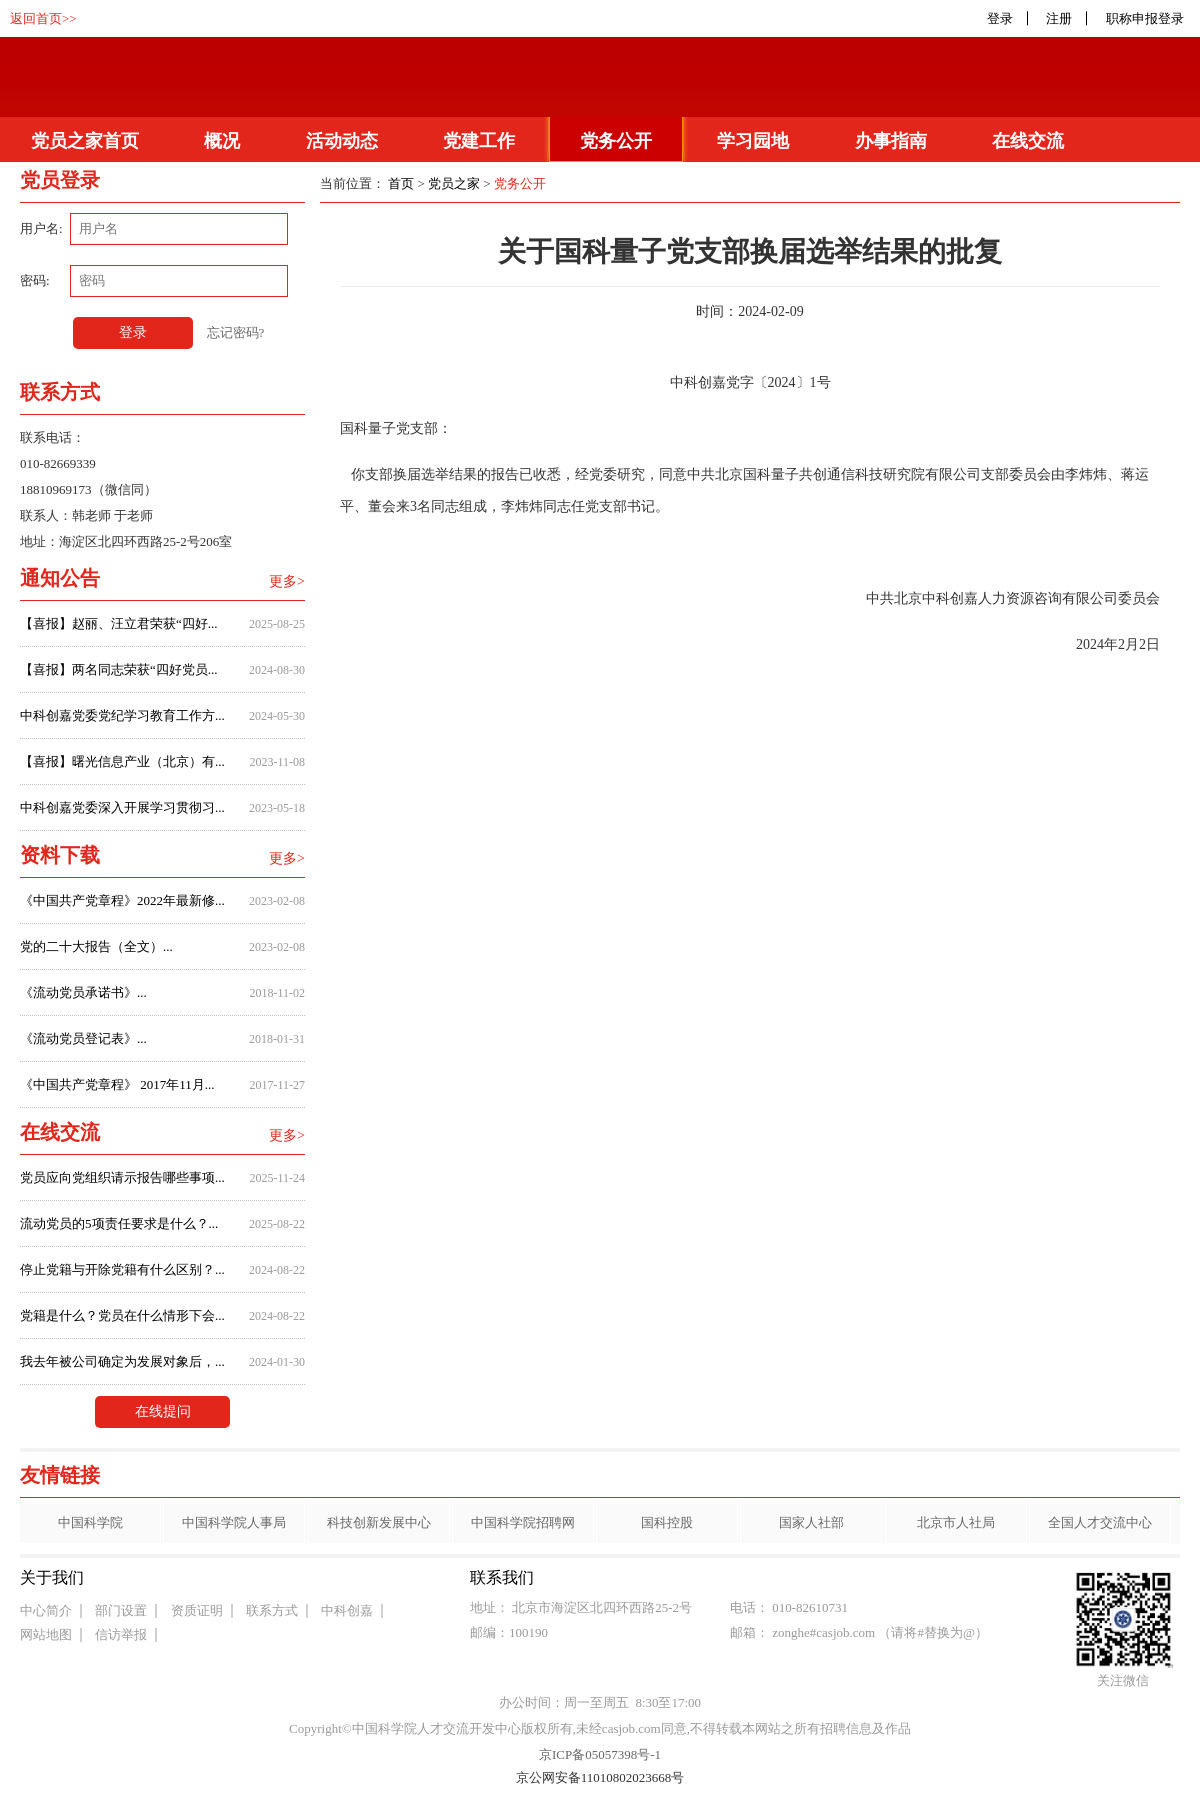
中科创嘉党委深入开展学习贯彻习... (122, 807)
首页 (401, 183)
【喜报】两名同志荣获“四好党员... (119, 669)
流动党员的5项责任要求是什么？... (119, 1223)
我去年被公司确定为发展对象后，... (122, 1361)
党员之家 (454, 183)
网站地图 (46, 1634)
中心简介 (46, 1610)
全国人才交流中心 (1100, 1522)
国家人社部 (811, 1522)
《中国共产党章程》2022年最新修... (122, 900)
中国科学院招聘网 (523, 1522)
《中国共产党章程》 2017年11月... (117, 1084)
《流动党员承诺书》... (83, 992)
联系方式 (272, 1610)
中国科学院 (90, 1522)
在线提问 (163, 1411)
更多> (287, 581)
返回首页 (36, 18)
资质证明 (197, 1610)
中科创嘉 (347, 1610)
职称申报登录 (1148, 18)
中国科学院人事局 (234, 1522)
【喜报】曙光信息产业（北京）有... (122, 761)
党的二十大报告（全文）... (96, 946)
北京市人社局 (956, 1522)
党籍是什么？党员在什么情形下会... (122, 1315)
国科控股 (667, 1522)
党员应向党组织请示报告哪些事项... (122, 1177)
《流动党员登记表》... (83, 1038)
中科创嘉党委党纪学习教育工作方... (122, 715)
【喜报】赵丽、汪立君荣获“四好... (119, 623)
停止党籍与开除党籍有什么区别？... (122, 1269)
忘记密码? (236, 332)
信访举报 (121, 1634)
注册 (1059, 18)
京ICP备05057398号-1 (600, 1754)
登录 (1000, 18)
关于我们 (52, 1577)
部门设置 (121, 1610)
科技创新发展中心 (379, 1522)
